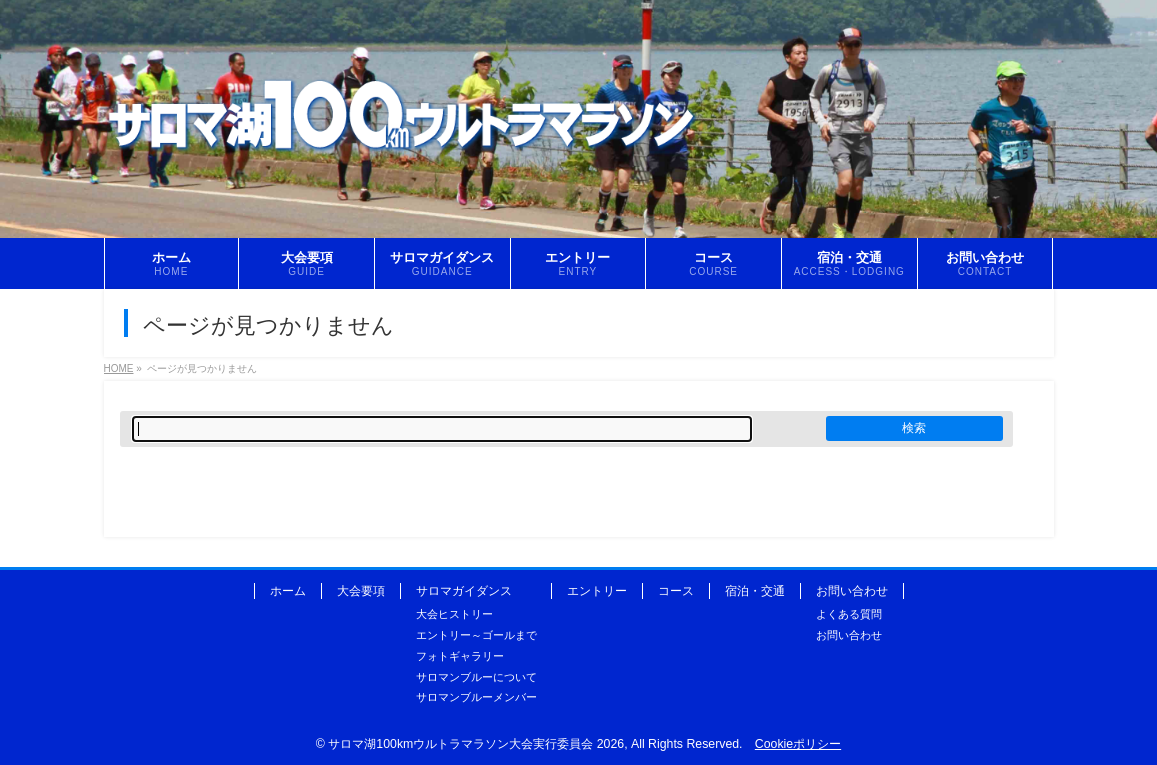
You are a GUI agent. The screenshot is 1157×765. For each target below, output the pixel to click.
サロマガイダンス (464, 591)
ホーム (288, 591)
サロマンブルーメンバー (476, 697)
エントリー (597, 591)
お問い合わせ (852, 591)
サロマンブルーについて (476, 677)
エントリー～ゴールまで (476, 635)
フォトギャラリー (460, 656)
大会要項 (361, 591)
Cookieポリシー (798, 744)
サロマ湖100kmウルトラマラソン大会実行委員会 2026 (476, 744)
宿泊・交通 (755, 591)
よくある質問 (849, 614)
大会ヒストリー (454, 614)
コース (676, 591)
